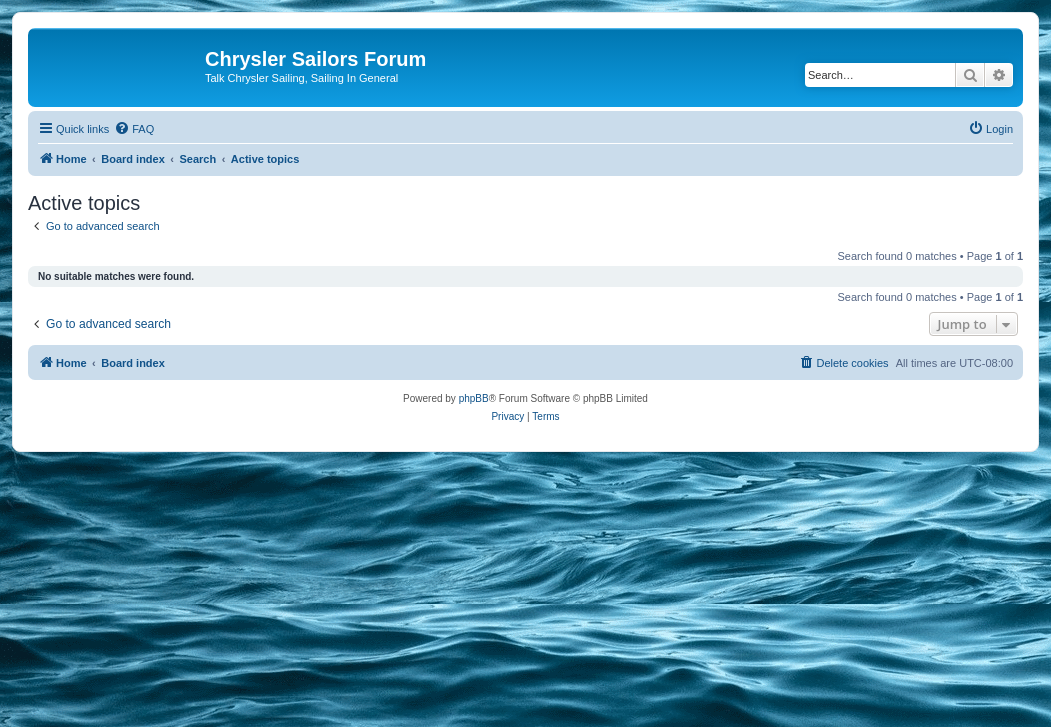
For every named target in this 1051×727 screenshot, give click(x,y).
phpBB (474, 398)
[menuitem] (134, 129)
